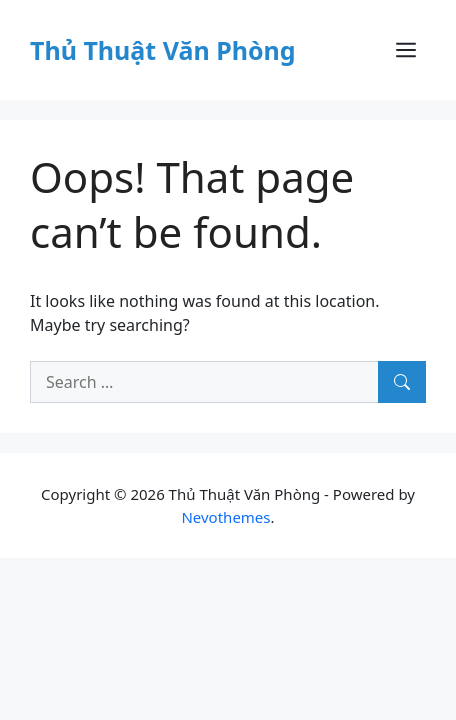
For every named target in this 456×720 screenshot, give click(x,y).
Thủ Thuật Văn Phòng (163, 50)
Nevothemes (225, 517)
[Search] (402, 382)
